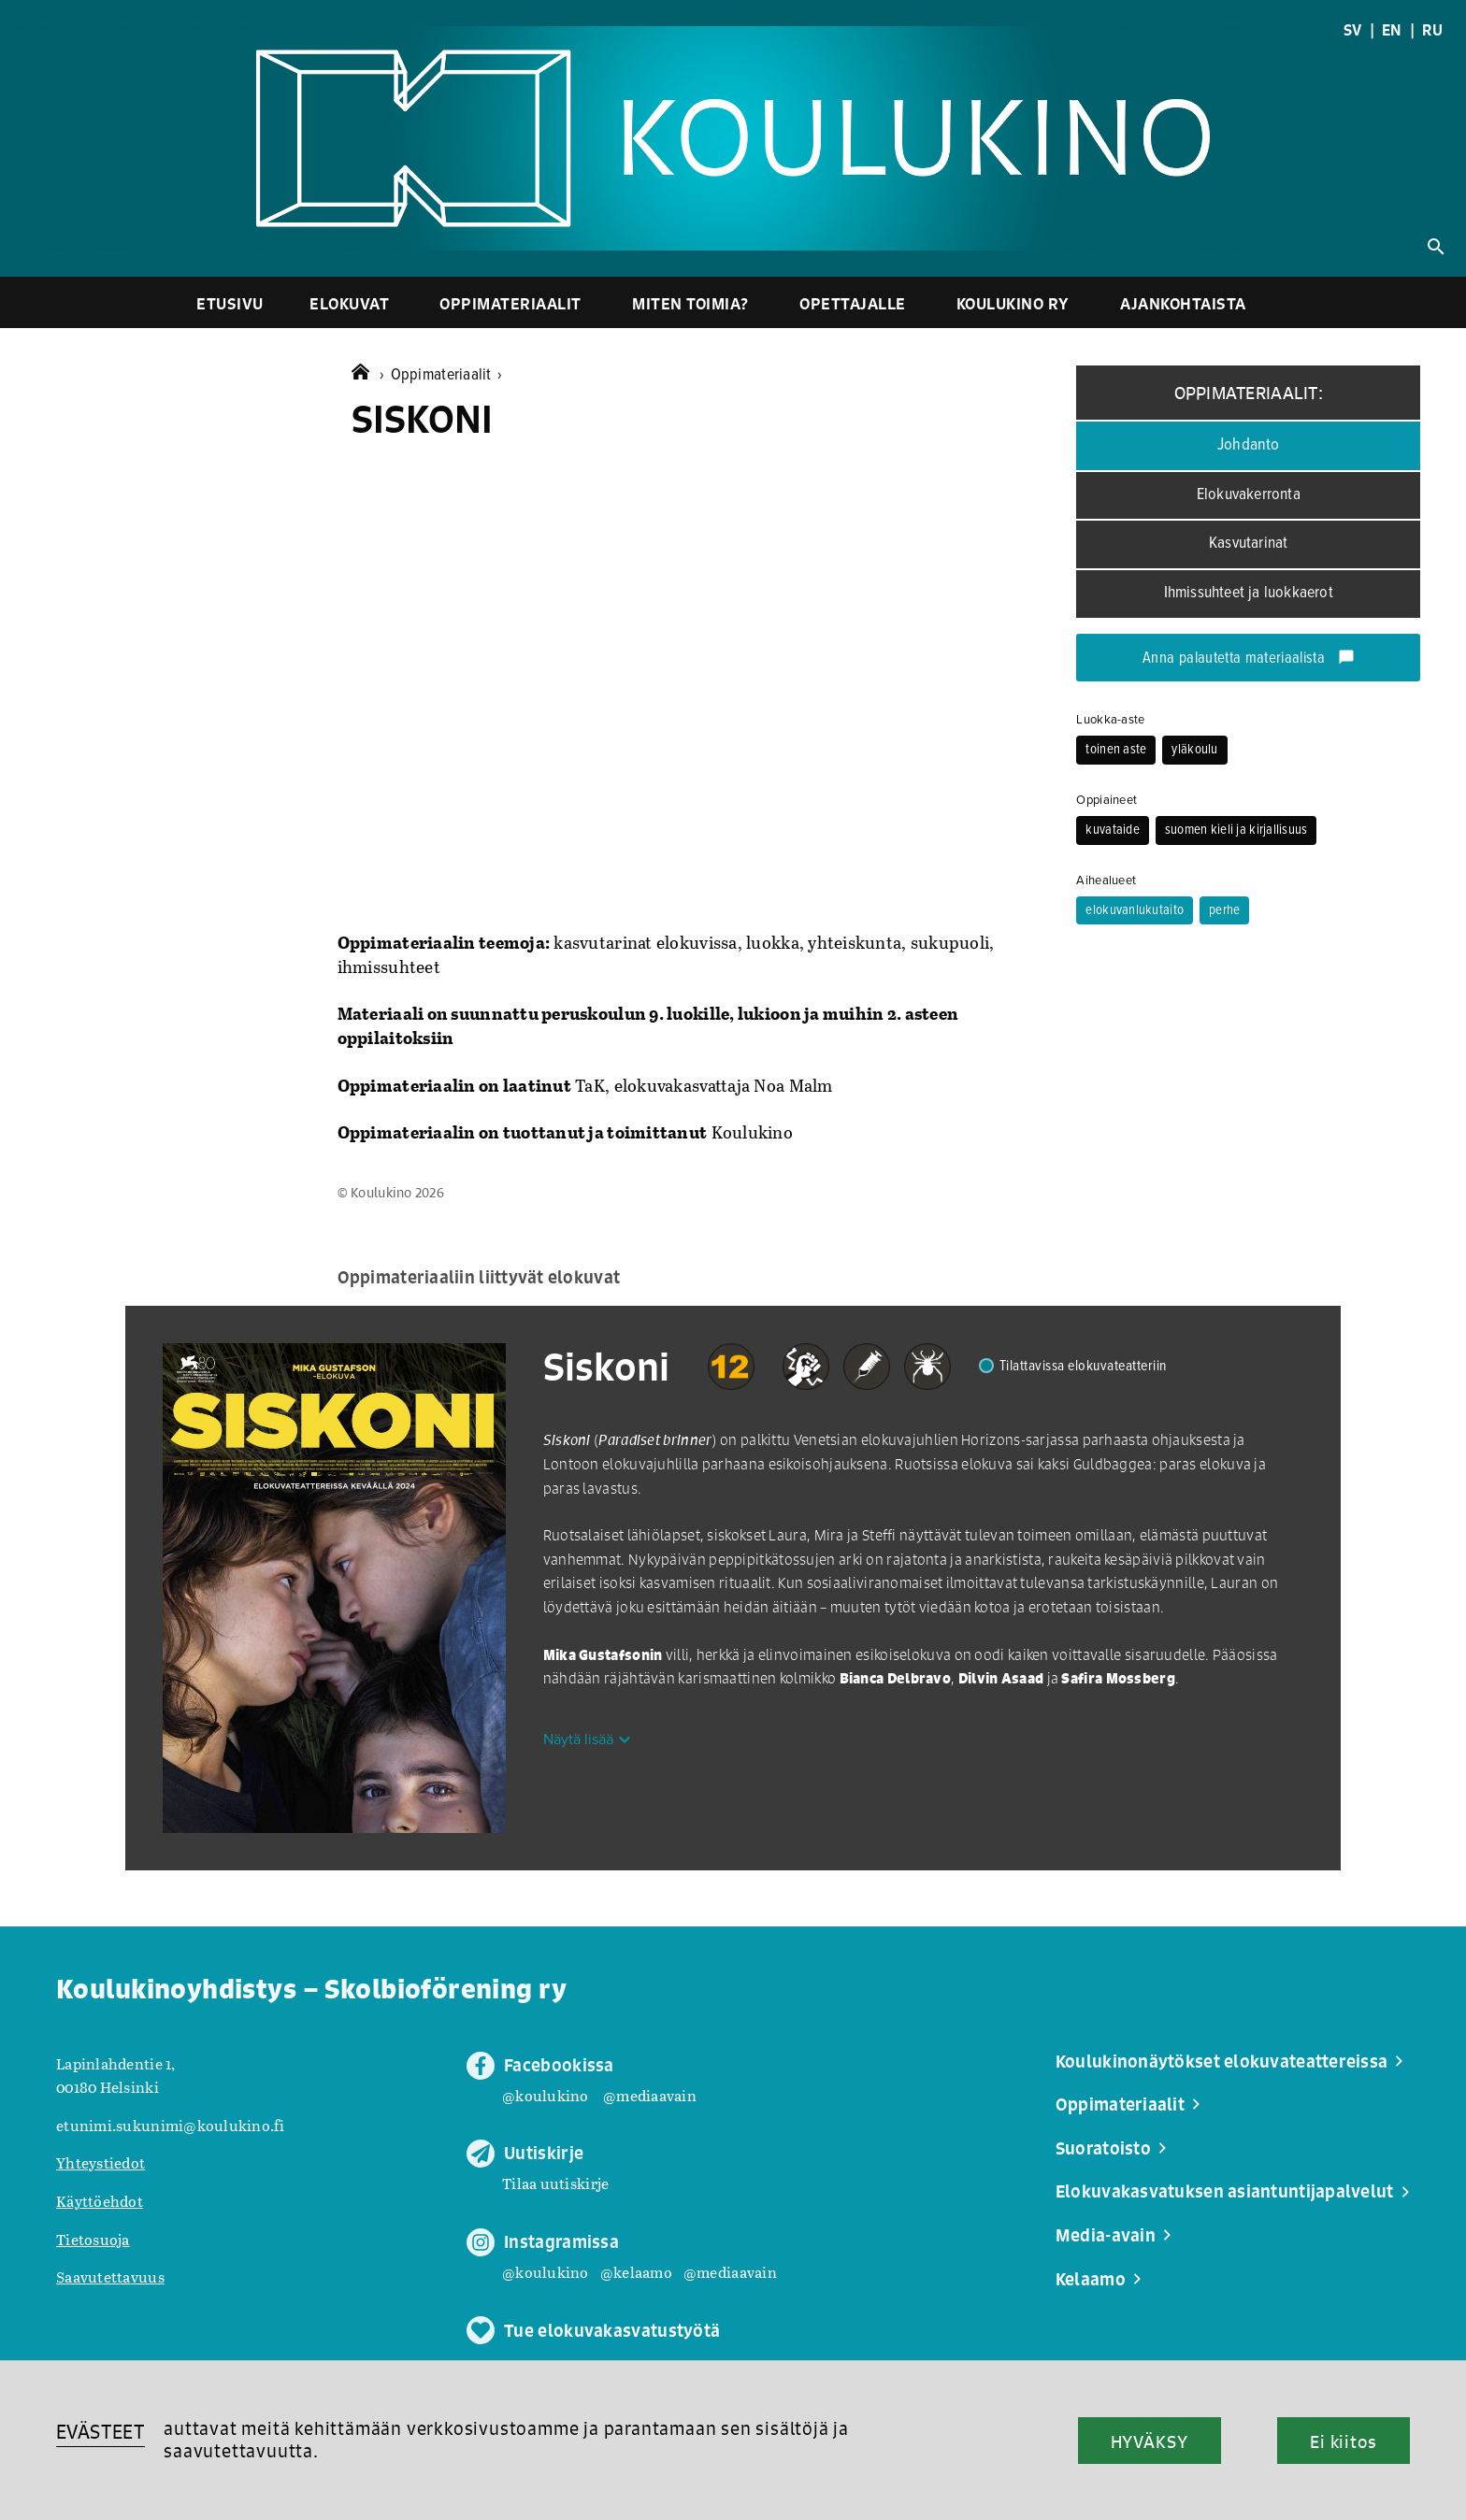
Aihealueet (1106, 880)
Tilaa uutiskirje (555, 2183)
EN (1392, 30)
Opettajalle (852, 303)
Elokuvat (349, 303)
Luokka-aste (1110, 719)
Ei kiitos (1343, 2441)
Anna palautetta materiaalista (1249, 659)
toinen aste (1115, 749)
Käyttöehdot (99, 2201)
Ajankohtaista (1183, 303)
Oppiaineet (1106, 800)
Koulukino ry (1013, 303)
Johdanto (1248, 445)
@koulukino (545, 2095)
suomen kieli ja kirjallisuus (1236, 830)
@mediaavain (650, 2095)
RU (1432, 30)
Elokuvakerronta (1249, 495)
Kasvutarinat (1248, 543)
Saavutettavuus (110, 2276)
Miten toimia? (690, 303)
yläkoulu (1194, 749)
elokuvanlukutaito (1134, 910)
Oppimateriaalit (510, 303)
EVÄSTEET (100, 2431)
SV (1353, 30)
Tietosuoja (93, 2239)
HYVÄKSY (1149, 2441)
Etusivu (230, 303)
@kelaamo (636, 2272)
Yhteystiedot (100, 2162)
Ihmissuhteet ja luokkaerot (1248, 593)
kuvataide (1112, 830)
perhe (1224, 910)
